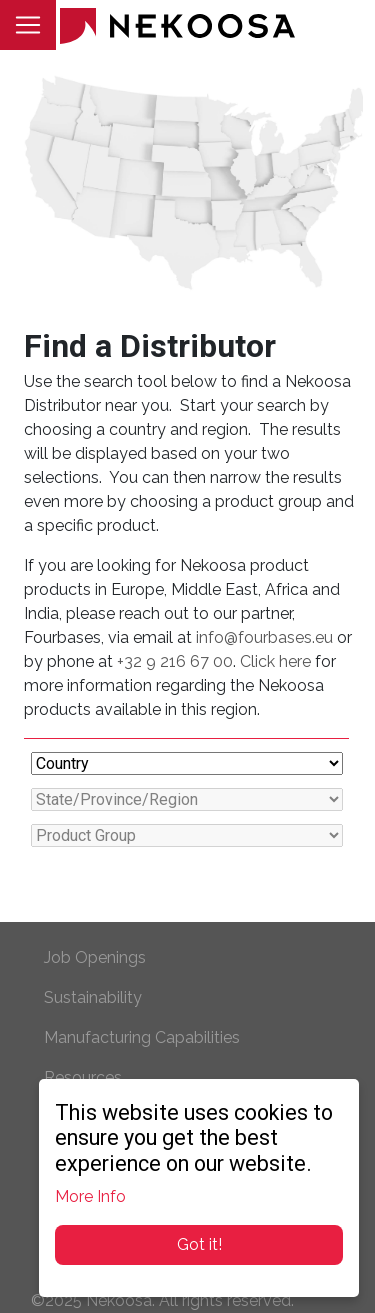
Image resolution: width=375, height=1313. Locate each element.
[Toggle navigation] (28, 25)
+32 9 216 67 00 (175, 661)
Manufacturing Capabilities (142, 1037)
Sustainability (93, 997)
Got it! (199, 1244)
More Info (90, 1196)
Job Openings (95, 957)
